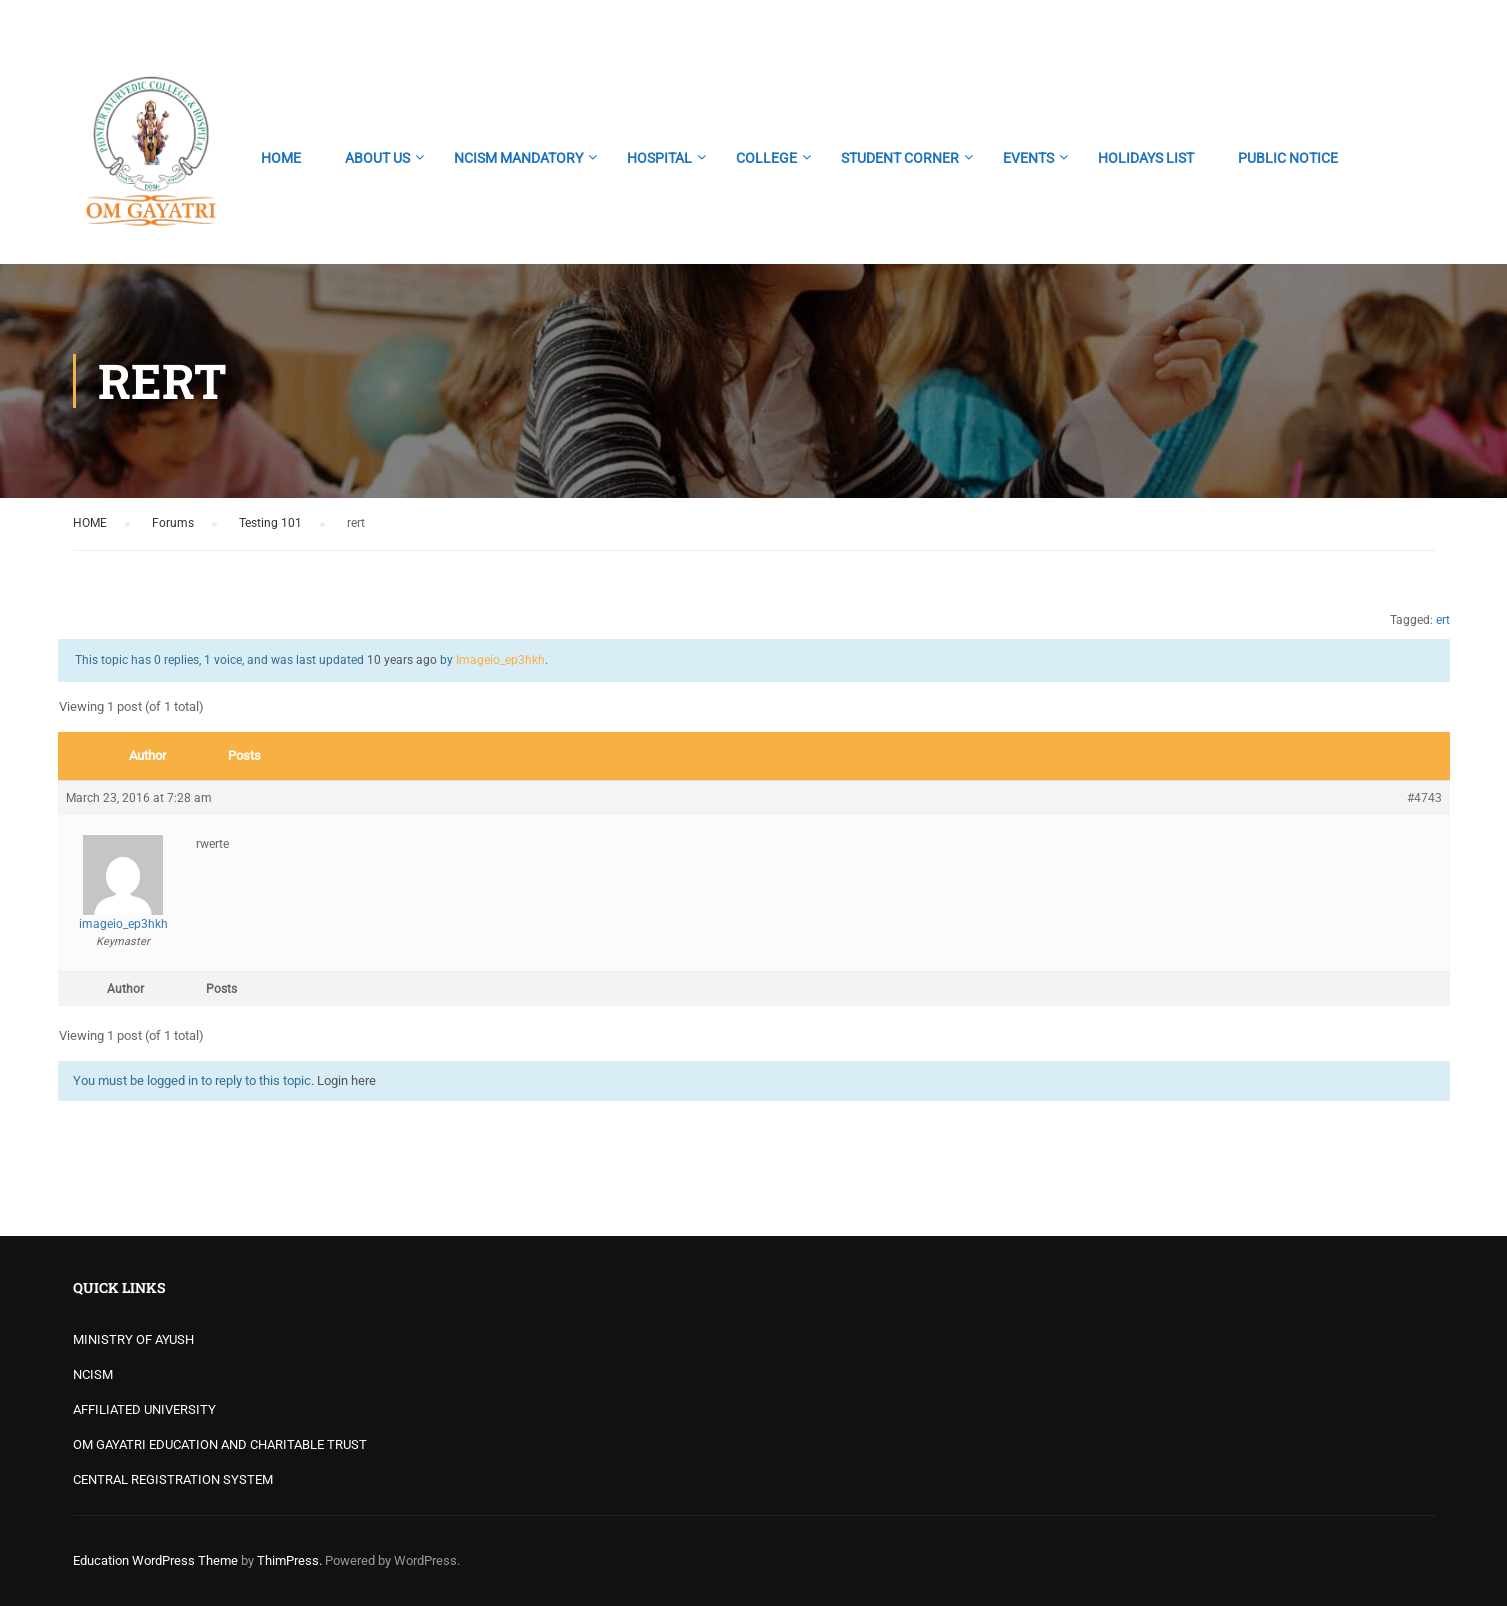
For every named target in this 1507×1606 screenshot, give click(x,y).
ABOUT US (377, 158)
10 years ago (402, 660)
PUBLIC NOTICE (1288, 158)
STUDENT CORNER (900, 158)
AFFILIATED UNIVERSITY (144, 1409)
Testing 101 (270, 523)
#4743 (1424, 798)
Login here (346, 1080)
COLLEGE (766, 158)
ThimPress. (289, 1560)
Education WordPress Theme (155, 1560)
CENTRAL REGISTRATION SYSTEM (173, 1479)
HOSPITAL (659, 158)
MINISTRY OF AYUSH (133, 1339)
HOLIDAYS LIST (1146, 158)
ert (1443, 620)
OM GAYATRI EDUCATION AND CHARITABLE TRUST (220, 1444)
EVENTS (1028, 158)
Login (1417, 25)
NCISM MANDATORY (518, 158)
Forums (173, 523)
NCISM (93, 1374)
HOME (281, 158)
